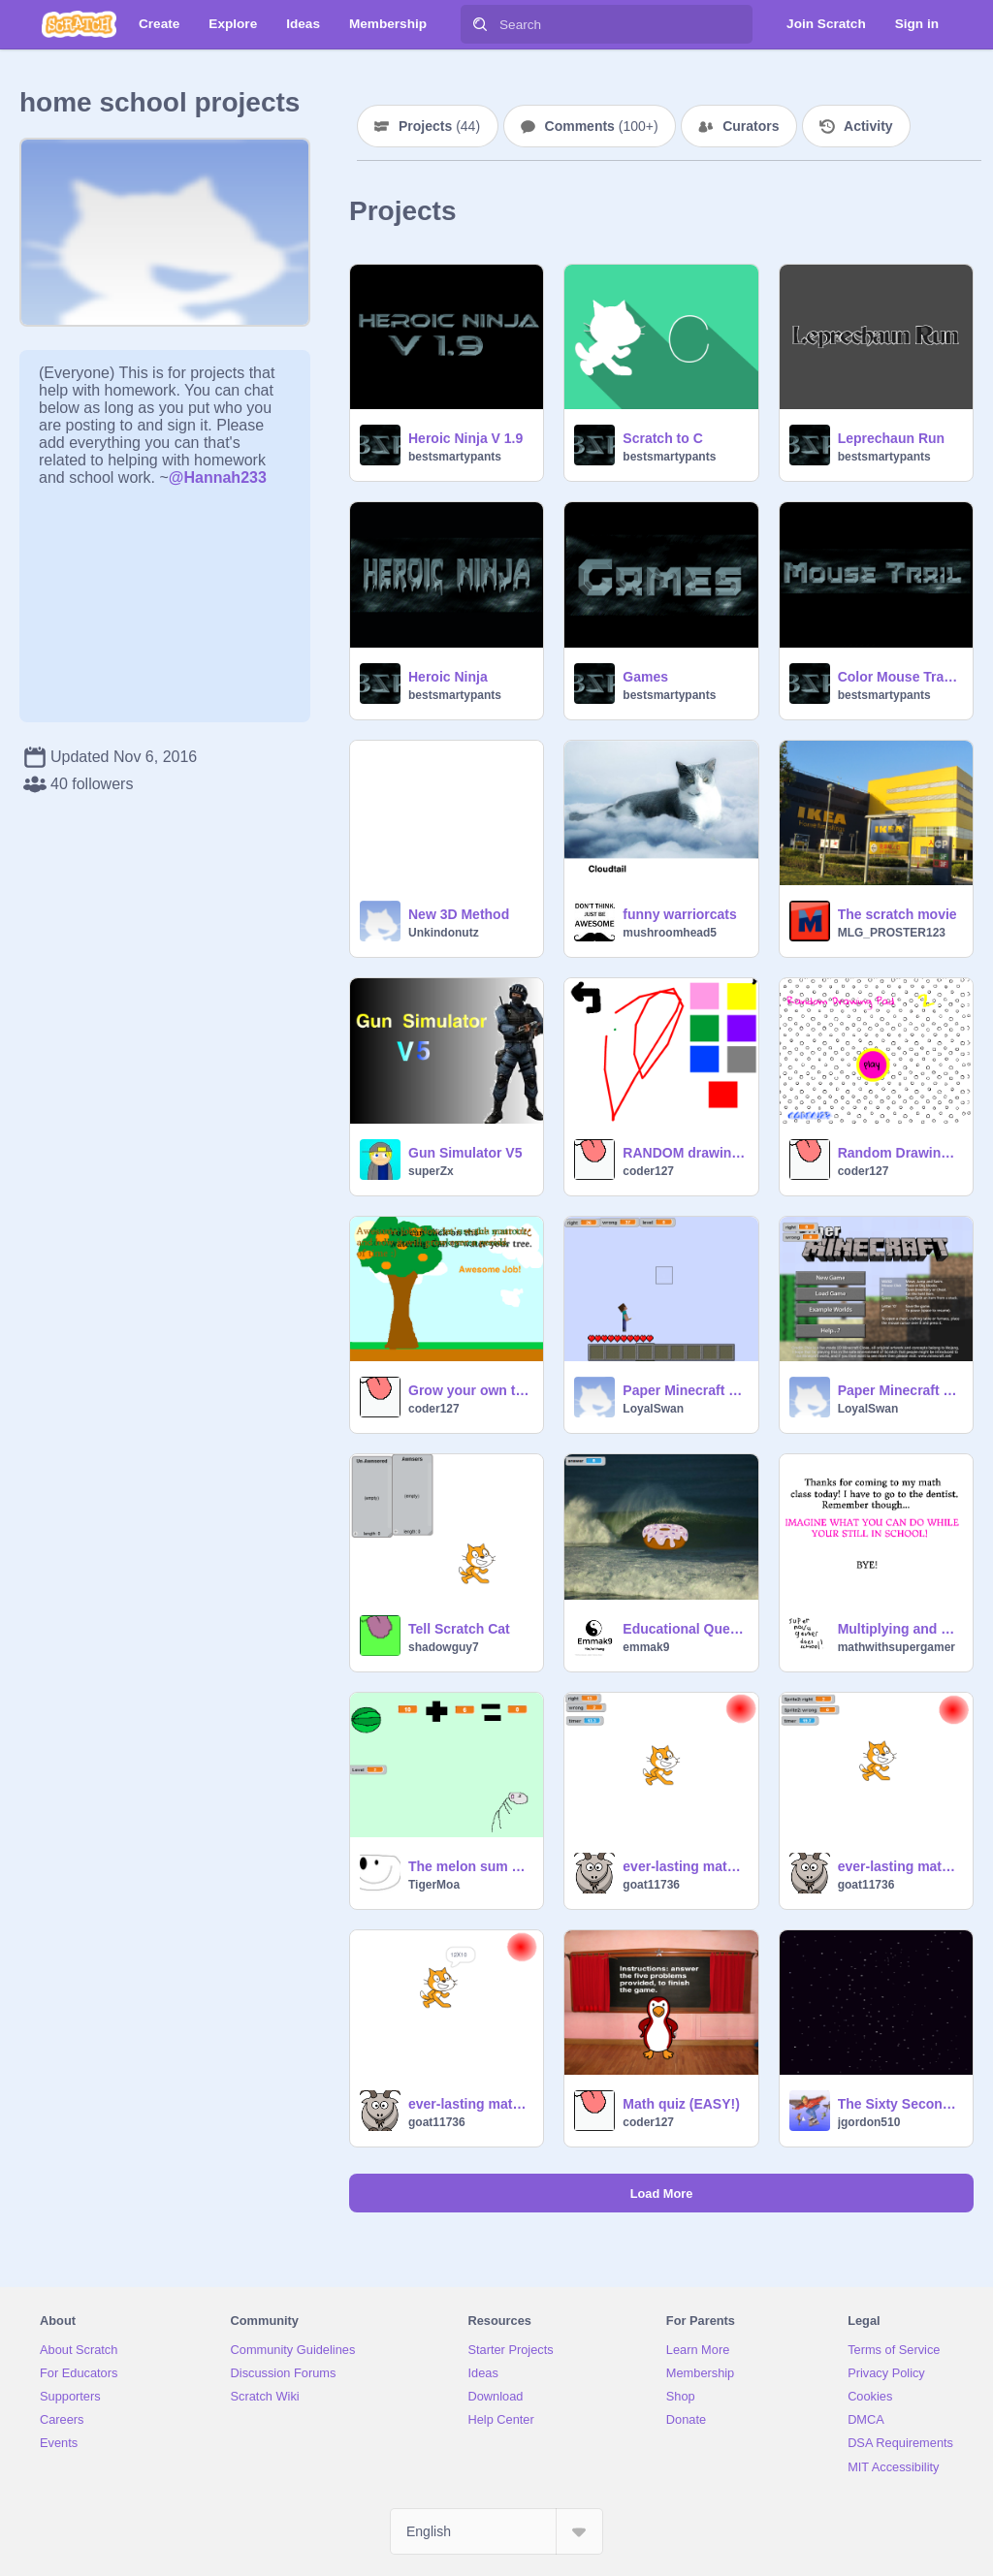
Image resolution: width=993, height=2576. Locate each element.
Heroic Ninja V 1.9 (465, 438)
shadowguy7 (443, 1647)
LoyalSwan (653, 1408)
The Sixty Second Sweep (899, 2104)
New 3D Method (458, 914)
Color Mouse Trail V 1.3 (899, 676)
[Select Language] (496, 2531)
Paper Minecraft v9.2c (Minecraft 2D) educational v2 (684, 1390)
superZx (431, 1171)
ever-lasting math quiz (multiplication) (469, 2104)
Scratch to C (662, 438)
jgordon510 (869, 2122)
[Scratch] (79, 24)
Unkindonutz (443, 932)
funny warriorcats (679, 914)
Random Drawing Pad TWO (899, 1153)
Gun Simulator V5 (465, 1153)
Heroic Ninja (448, 676)
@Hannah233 (218, 477)
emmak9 (646, 1647)
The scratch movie (897, 914)
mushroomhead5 (670, 932)
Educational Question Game (684, 1629)
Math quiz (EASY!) (681, 2104)
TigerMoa (434, 1885)
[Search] (480, 24)
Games (645, 676)
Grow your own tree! (469, 1390)
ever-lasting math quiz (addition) (684, 1866)
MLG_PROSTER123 (891, 932)
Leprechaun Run (891, 438)
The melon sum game (469, 1866)
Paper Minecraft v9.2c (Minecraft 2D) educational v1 (899, 1390)
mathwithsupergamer (896, 1647)
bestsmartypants (454, 456)
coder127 (648, 1171)
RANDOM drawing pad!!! (684, 1153)
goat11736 (651, 1885)
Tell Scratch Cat (459, 1629)
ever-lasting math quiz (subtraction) (899, 1866)
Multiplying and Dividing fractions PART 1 (899, 1629)
